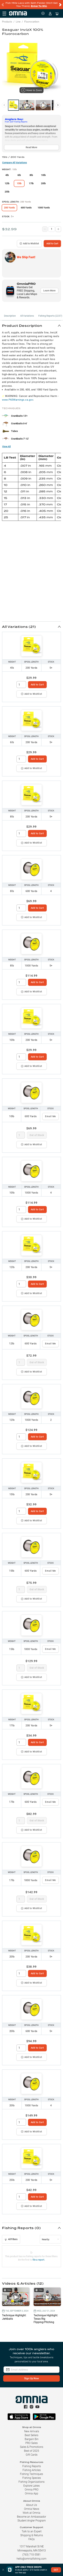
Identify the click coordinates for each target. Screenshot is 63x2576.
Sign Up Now (31, 2378)
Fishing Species (31, 2477)
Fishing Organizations (31, 2481)
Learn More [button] (49, 290)
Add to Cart (52, 243)
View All (6, 446)
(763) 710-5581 (31, 2554)
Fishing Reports (31, 2466)
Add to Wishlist (29, 243)
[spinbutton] (21, 684)
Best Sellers (31, 2435)
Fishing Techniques (31, 2474)
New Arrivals (31, 2431)
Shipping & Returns (31, 2535)
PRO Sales (31, 2443)
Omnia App (31, 2493)
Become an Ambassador (31, 2516)
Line (18, 21)
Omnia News (31, 2508)
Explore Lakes (31, 2485)
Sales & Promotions (31, 2447)
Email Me (50, 1116)
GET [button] (56, 2569)
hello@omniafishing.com (31, 2558)
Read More (31, 147)
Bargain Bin (31, 2439)
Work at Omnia (31, 2512)
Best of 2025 (31, 2450)
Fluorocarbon (31, 21)
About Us (31, 2505)
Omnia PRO (31, 2489)
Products (7, 21)
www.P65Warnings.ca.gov (17, 399)
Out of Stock (37, 1135)
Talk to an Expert (31, 2531)
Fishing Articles (32, 2470)
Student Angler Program (31, 2520)
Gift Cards (31, 2454)
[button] (31, 325)
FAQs (31, 2539)
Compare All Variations (14, 162)
